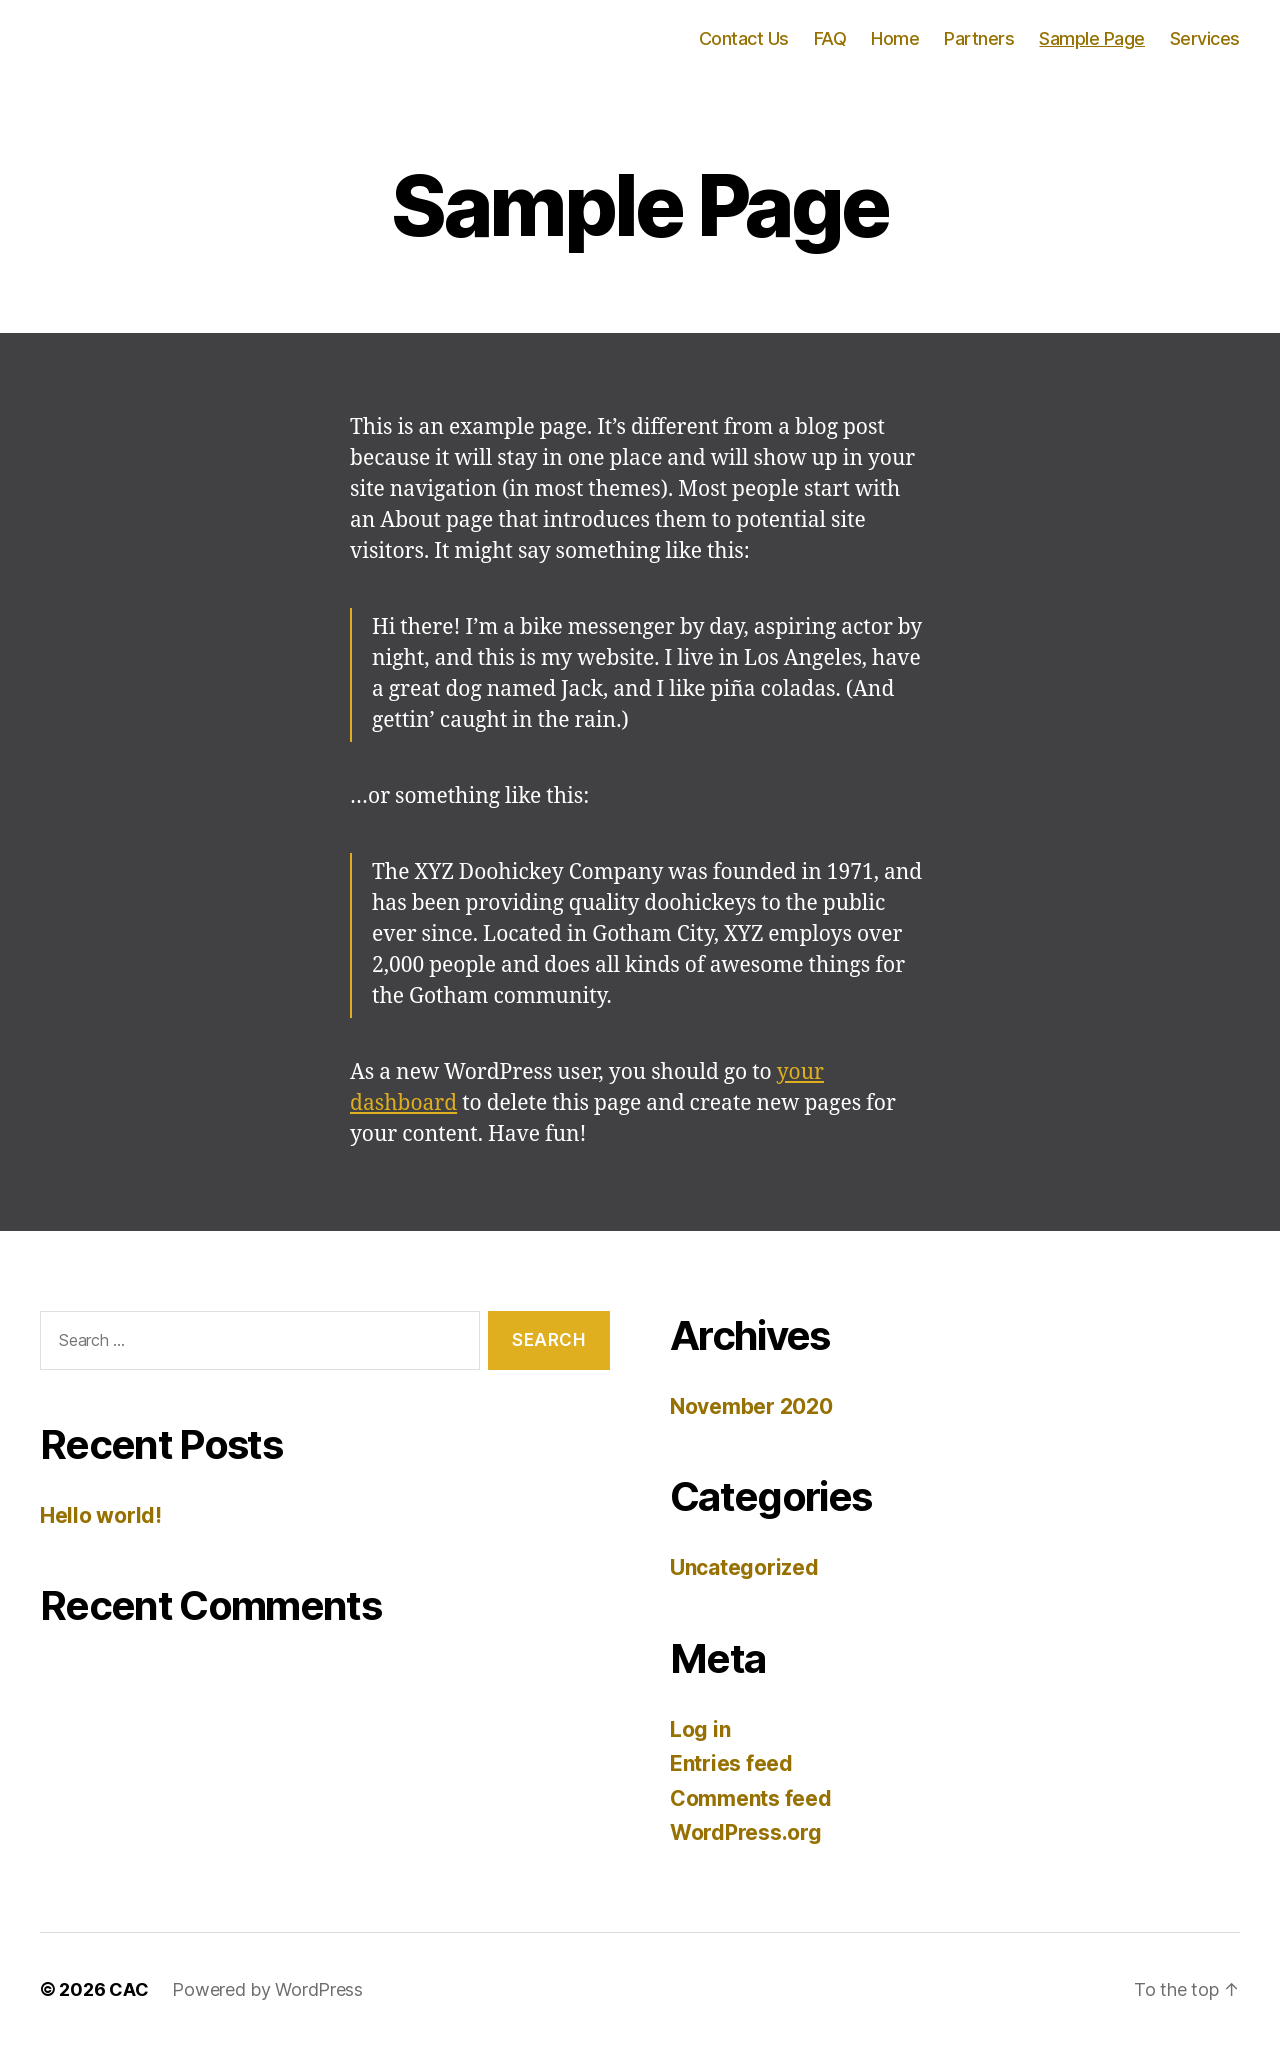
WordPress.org (746, 1832)
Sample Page (1092, 38)
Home (895, 38)
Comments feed (751, 1798)
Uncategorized (744, 1567)
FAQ (830, 38)
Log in (700, 1729)
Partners (979, 38)
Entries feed (731, 1763)
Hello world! (101, 1515)
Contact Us (744, 38)
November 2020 (751, 1406)
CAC (128, 1989)
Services (1205, 38)
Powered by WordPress (267, 1989)
